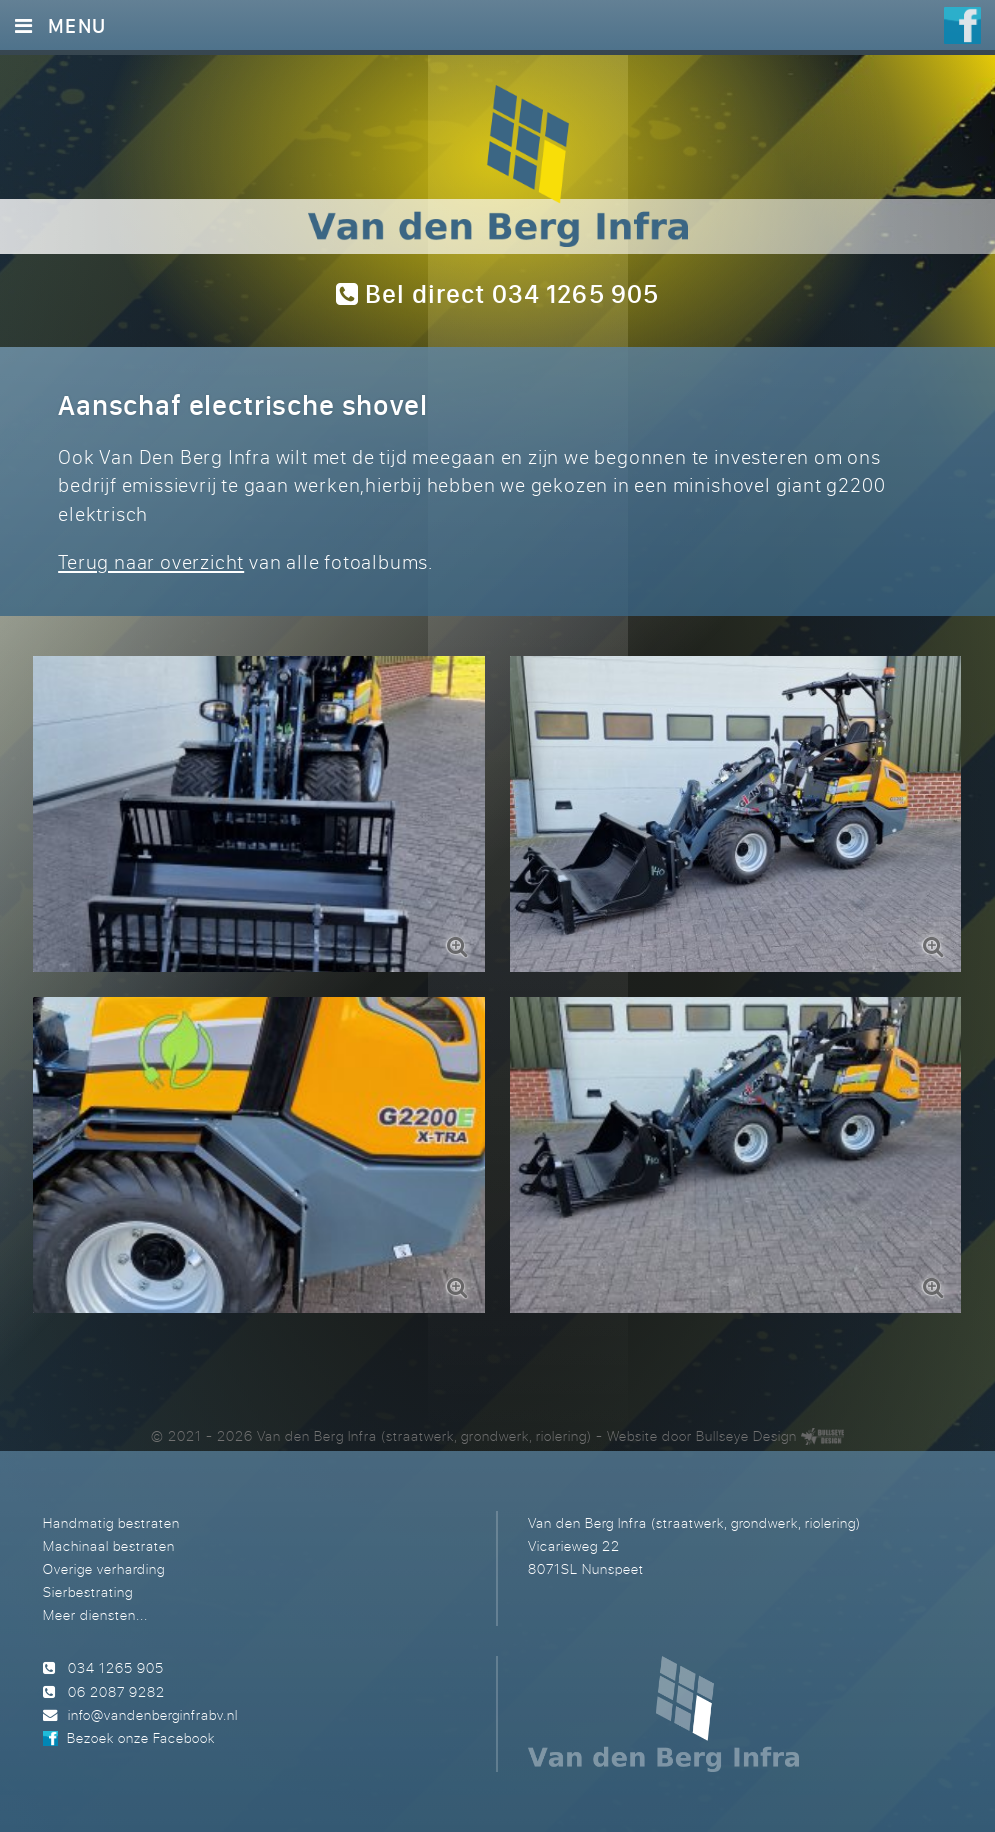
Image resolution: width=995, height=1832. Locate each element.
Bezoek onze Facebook (141, 1737)
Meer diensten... (95, 1614)
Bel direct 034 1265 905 (498, 294)
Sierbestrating (88, 1591)
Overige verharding (104, 1568)
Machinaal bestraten (109, 1545)
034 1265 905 (116, 1667)
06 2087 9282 (116, 1691)
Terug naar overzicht (151, 561)
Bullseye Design (746, 1435)
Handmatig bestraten (111, 1522)
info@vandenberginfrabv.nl (153, 1714)
